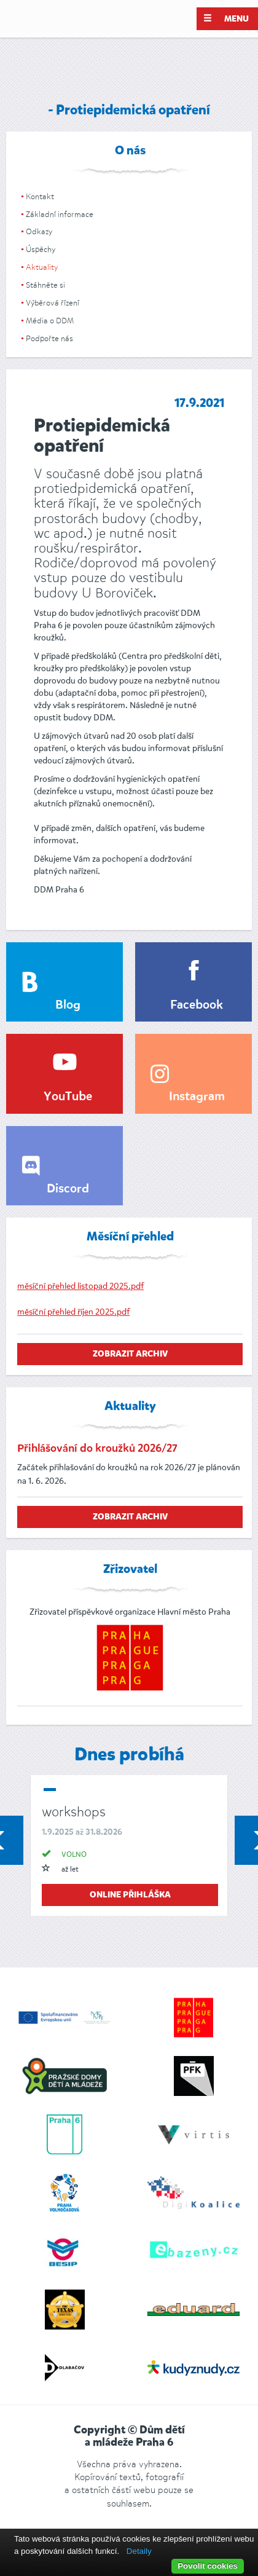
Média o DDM (50, 320)
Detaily (139, 2551)
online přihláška (130, 1895)
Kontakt (40, 196)
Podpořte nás (49, 338)
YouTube (68, 1097)
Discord (68, 1189)
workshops (74, 1812)
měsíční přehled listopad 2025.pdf (80, 1286)
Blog (67, 1005)
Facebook (196, 1005)
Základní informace (59, 214)
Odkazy (39, 231)
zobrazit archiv (130, 1354)
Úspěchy (40, 249)
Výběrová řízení (52, 302)
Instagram (197, 1097)
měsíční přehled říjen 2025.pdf (73, 1312)
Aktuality (42, 267)
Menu (226, 18)
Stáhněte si (45, 285)
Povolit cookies (208, 2565)
